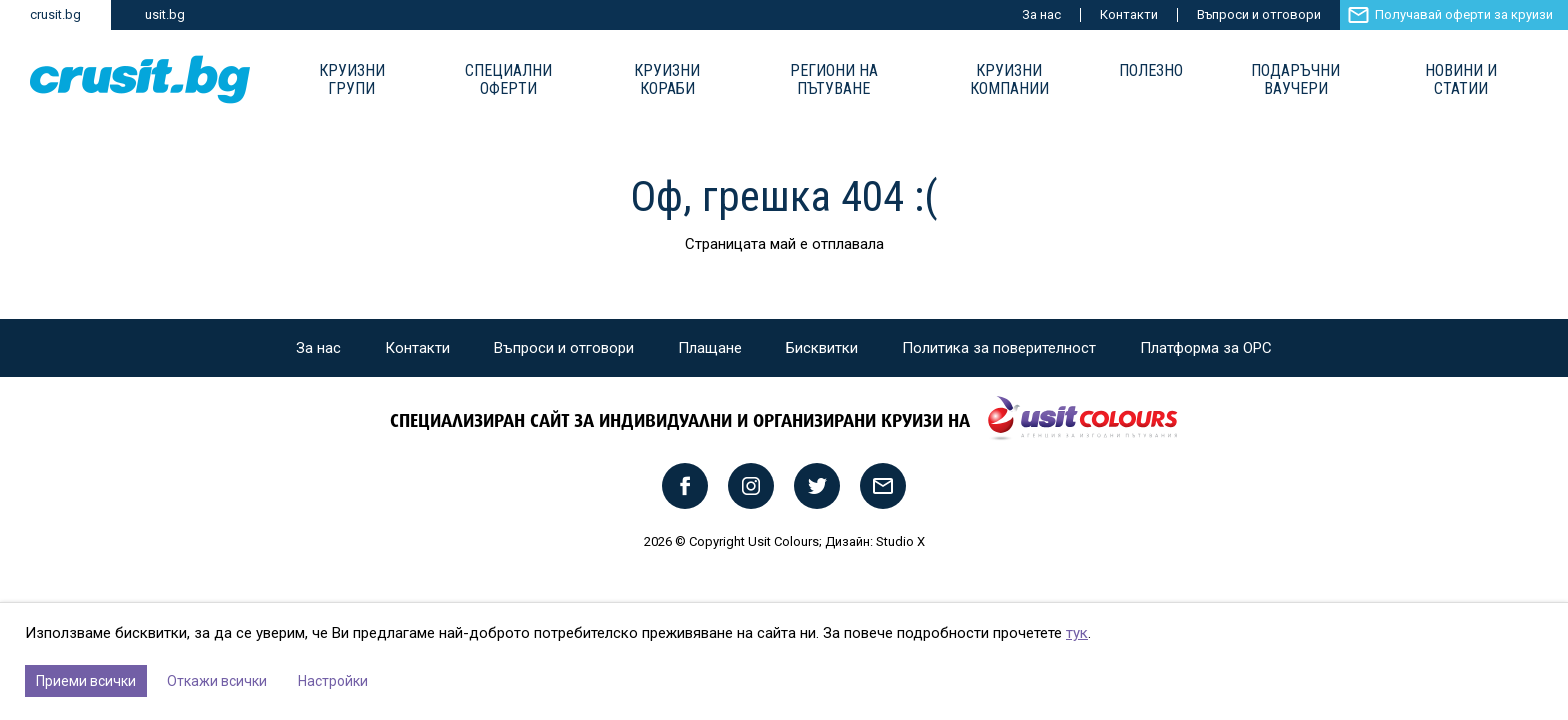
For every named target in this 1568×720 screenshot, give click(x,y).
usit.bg (165, 14)
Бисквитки (822, 348)
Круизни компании (1009, 80)
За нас (1041, 14)
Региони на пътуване (834, 80)
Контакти (1129, 14)
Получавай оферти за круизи (1464, 14)
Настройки (333, 681)
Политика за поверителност (999, 348)
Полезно (1151, 71)
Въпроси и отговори (1259, 14)
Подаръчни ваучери (1295, 80)
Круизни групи (352, 80)
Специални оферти (508, 80)
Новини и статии (1461, 80)
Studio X (900, 541)
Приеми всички (86, 681)
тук (1077, 633)
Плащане (710, 348)
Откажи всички (217, 681)
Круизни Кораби (667, 80)
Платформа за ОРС (1206, 348)
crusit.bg (55, 14)
